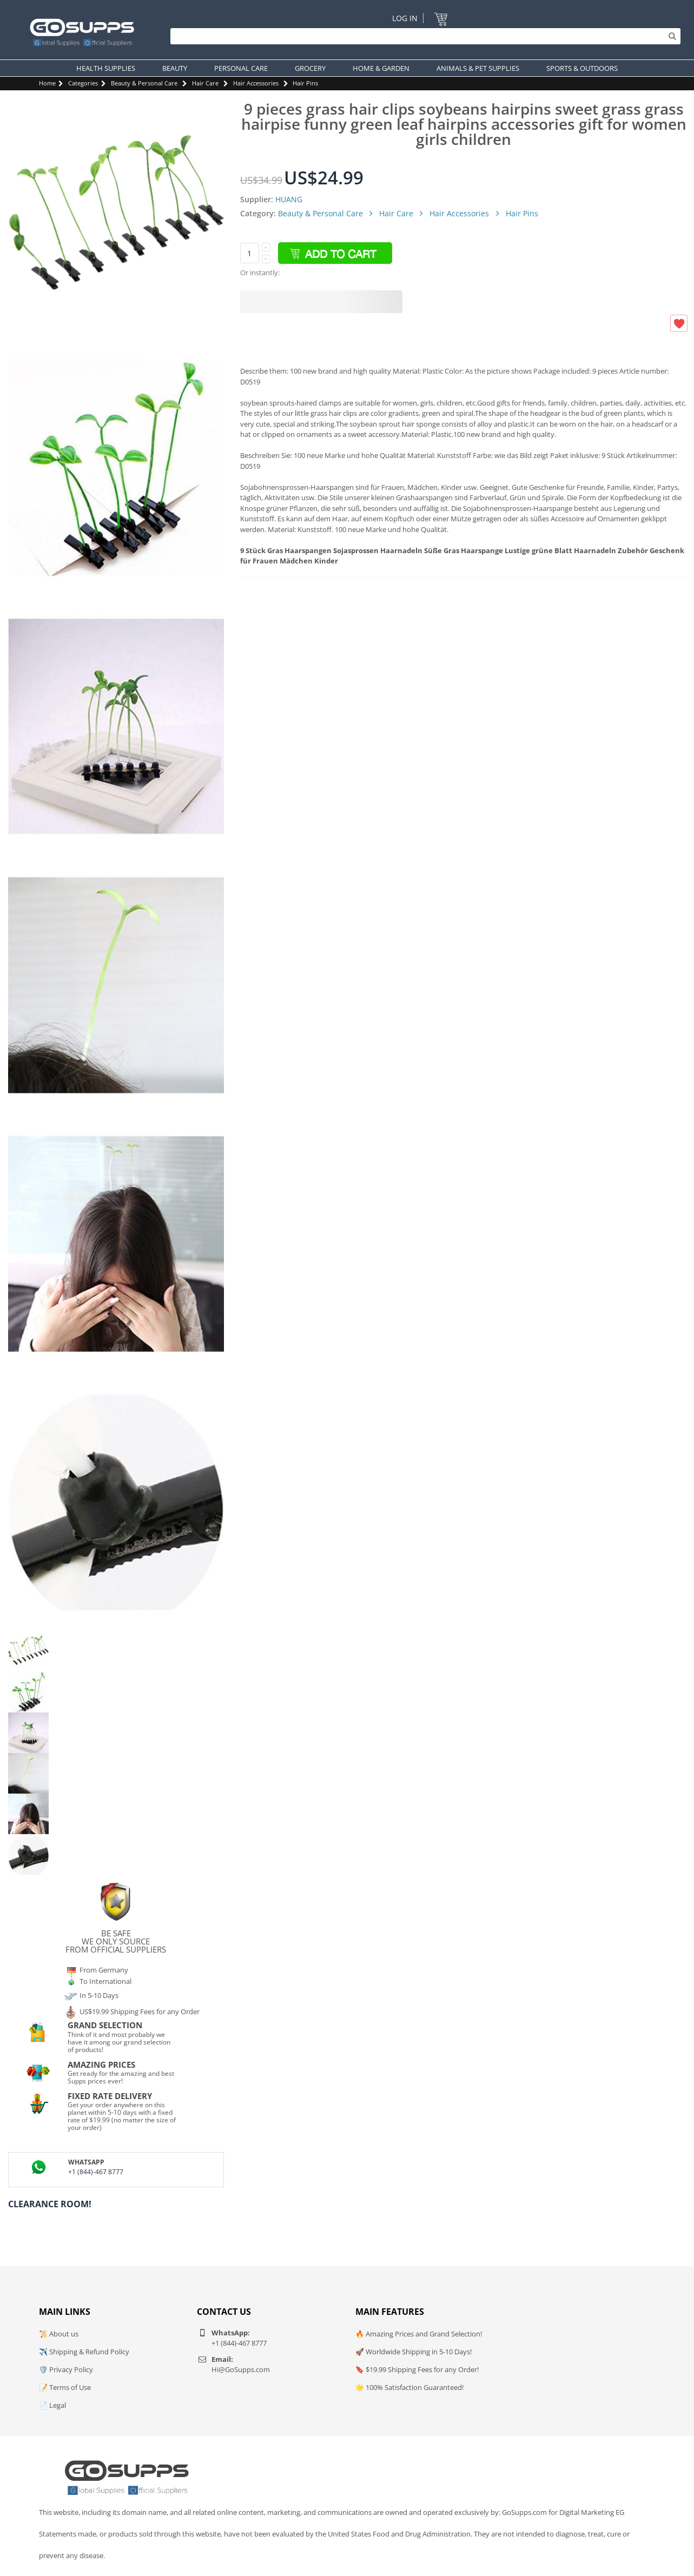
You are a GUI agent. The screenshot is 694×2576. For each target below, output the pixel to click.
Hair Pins (305, 83)
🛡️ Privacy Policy (66, 2369)
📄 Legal (52, 2405)
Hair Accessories (256, 83)
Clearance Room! (49, 2204)
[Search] (422, 36)
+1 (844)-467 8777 (95, 2171)
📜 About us (58, 2334)
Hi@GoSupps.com (240, 2369)
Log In (405, 18)
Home (47, 83)
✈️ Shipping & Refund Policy (84, 2351)
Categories (83, 83)
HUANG (288, 199)
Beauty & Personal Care (144, 83)
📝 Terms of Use (65, 2387)
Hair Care (205, 83)
